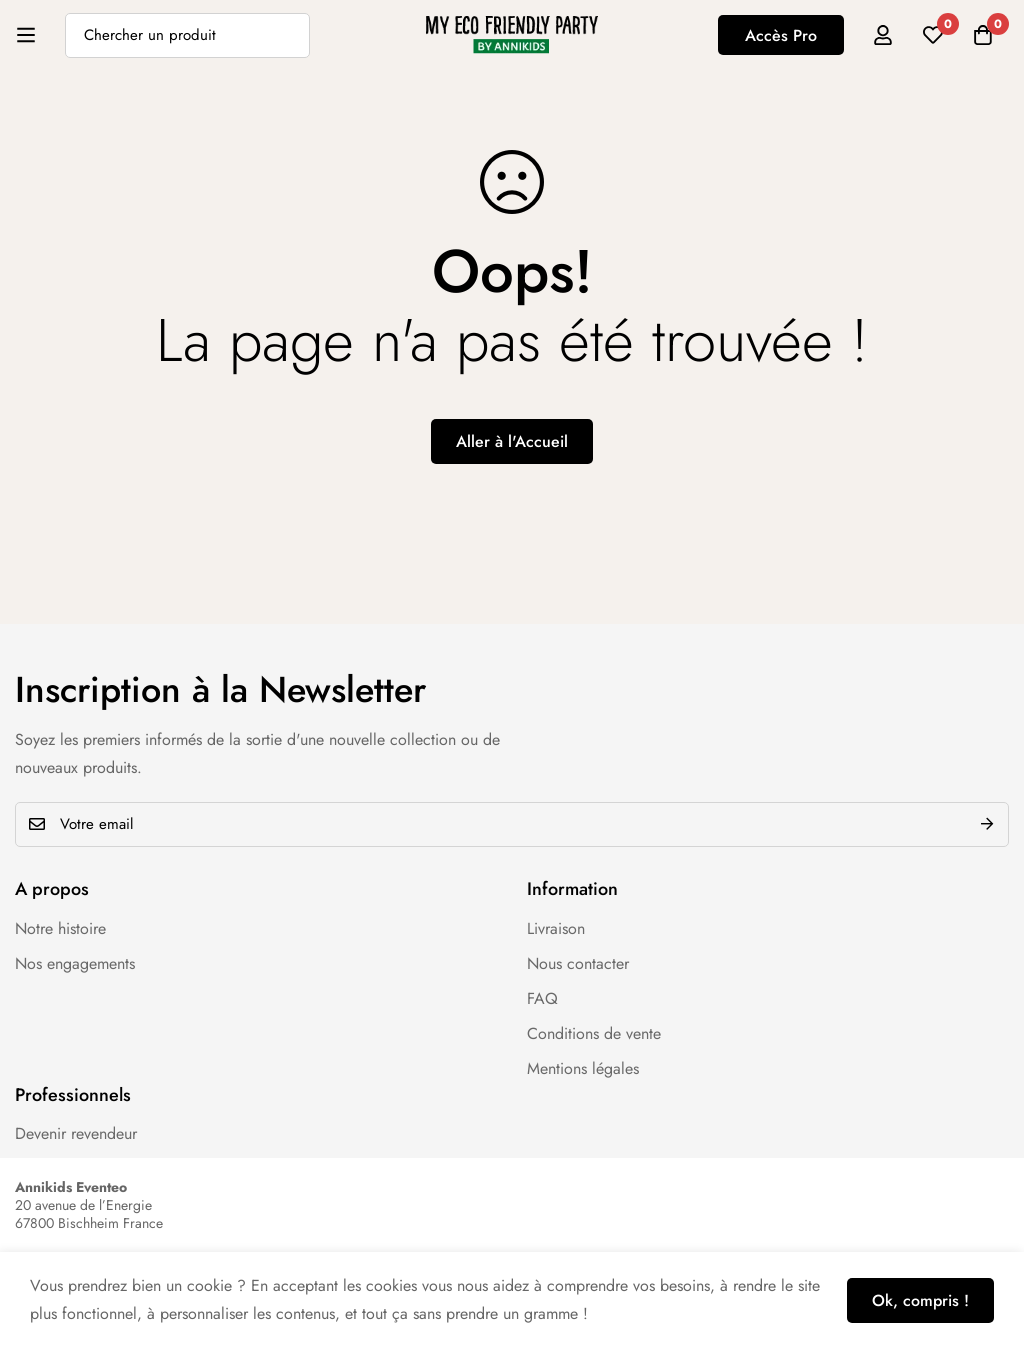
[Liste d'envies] (933, 35)
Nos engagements (75, 963)
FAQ (542, 998)
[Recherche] (287, 35)
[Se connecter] (883, 35)
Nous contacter (578, 963)
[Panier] (983, 35)
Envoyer (986, 824)
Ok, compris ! (920, 1300)
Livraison (556, 928)
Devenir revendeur (76, 1133)
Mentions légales (583, 1068)
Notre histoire (60, 928)
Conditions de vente (594, 1033)
